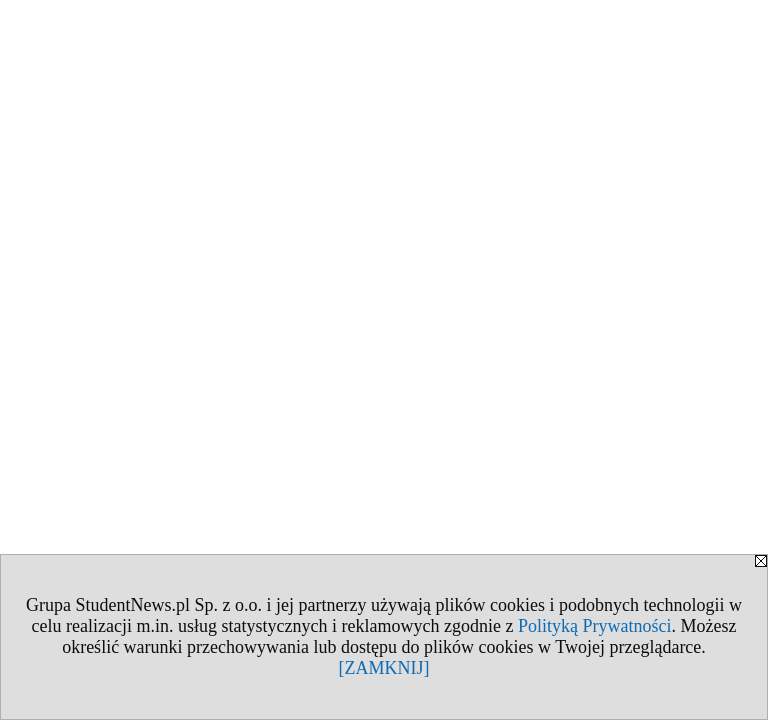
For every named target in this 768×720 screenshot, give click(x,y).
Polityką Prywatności (595, 626)
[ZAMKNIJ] (384, 668)
